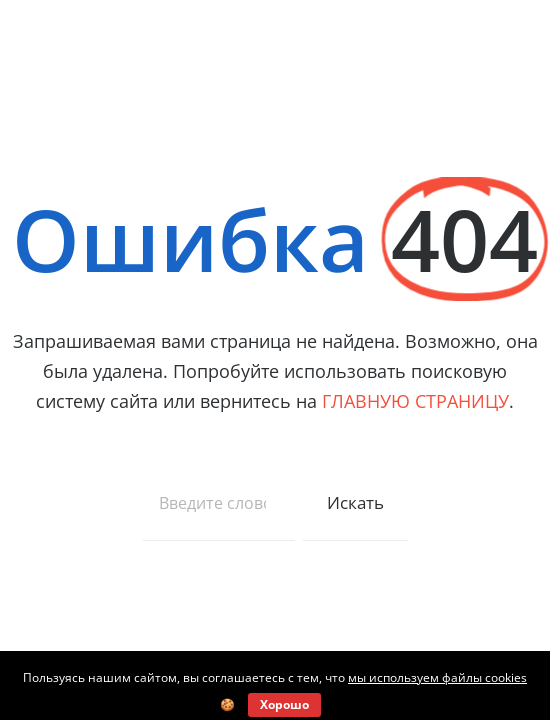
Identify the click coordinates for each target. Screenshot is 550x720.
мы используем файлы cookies (437, 677)
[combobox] (219, 503)
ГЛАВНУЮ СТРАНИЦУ (415, 401)
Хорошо (284, 704)
